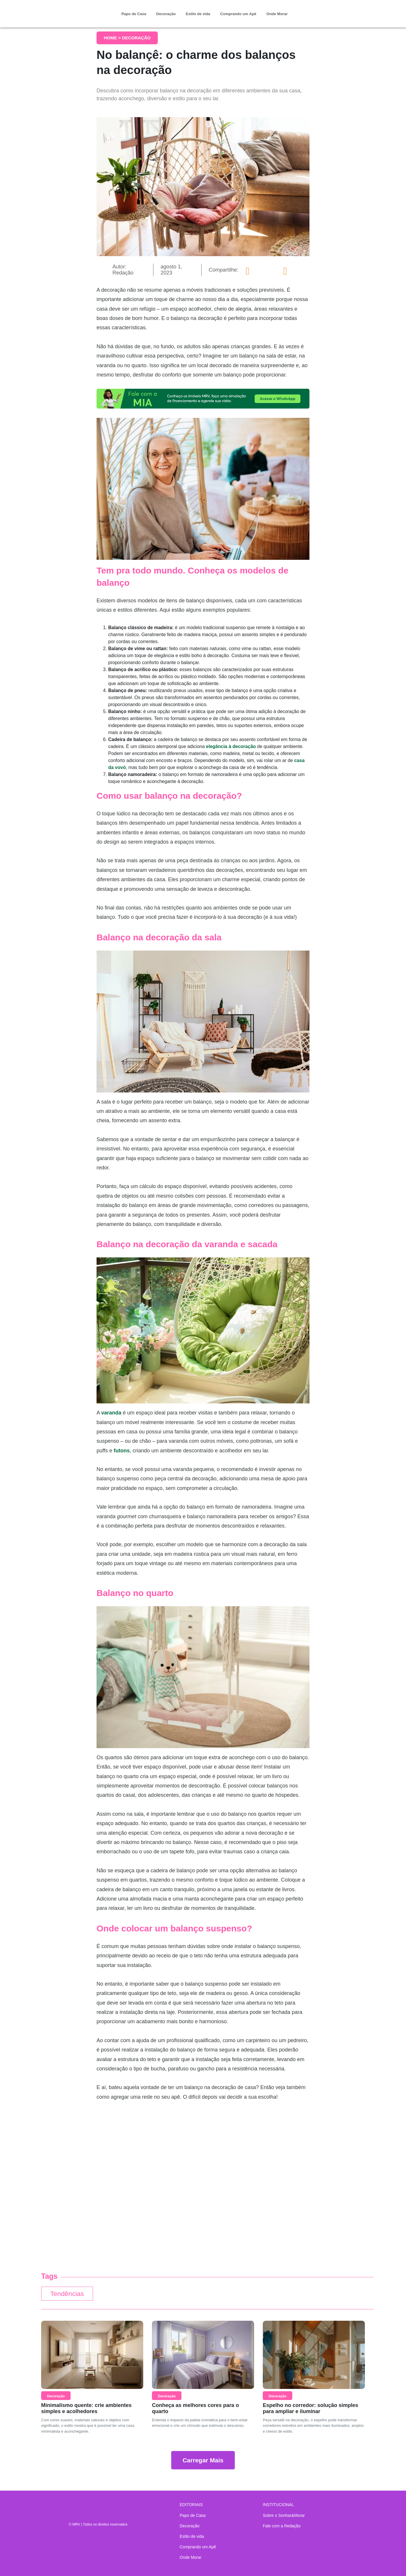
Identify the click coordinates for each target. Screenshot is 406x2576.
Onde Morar (277, 14)
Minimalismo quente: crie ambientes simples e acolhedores (86, 2408)
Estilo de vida (198, 14)
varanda (111, 1413)
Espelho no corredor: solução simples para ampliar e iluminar (310, 2408)
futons (122, 1451)
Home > (113, 37)
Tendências (67, 2293)
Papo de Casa (133, 14)
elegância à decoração (231, 746)
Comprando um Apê (238, 14)
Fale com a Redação (281, 2526)
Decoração (166, 14)
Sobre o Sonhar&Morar (284, 2515)
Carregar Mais (203, 2460)
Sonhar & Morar (73, 9)
